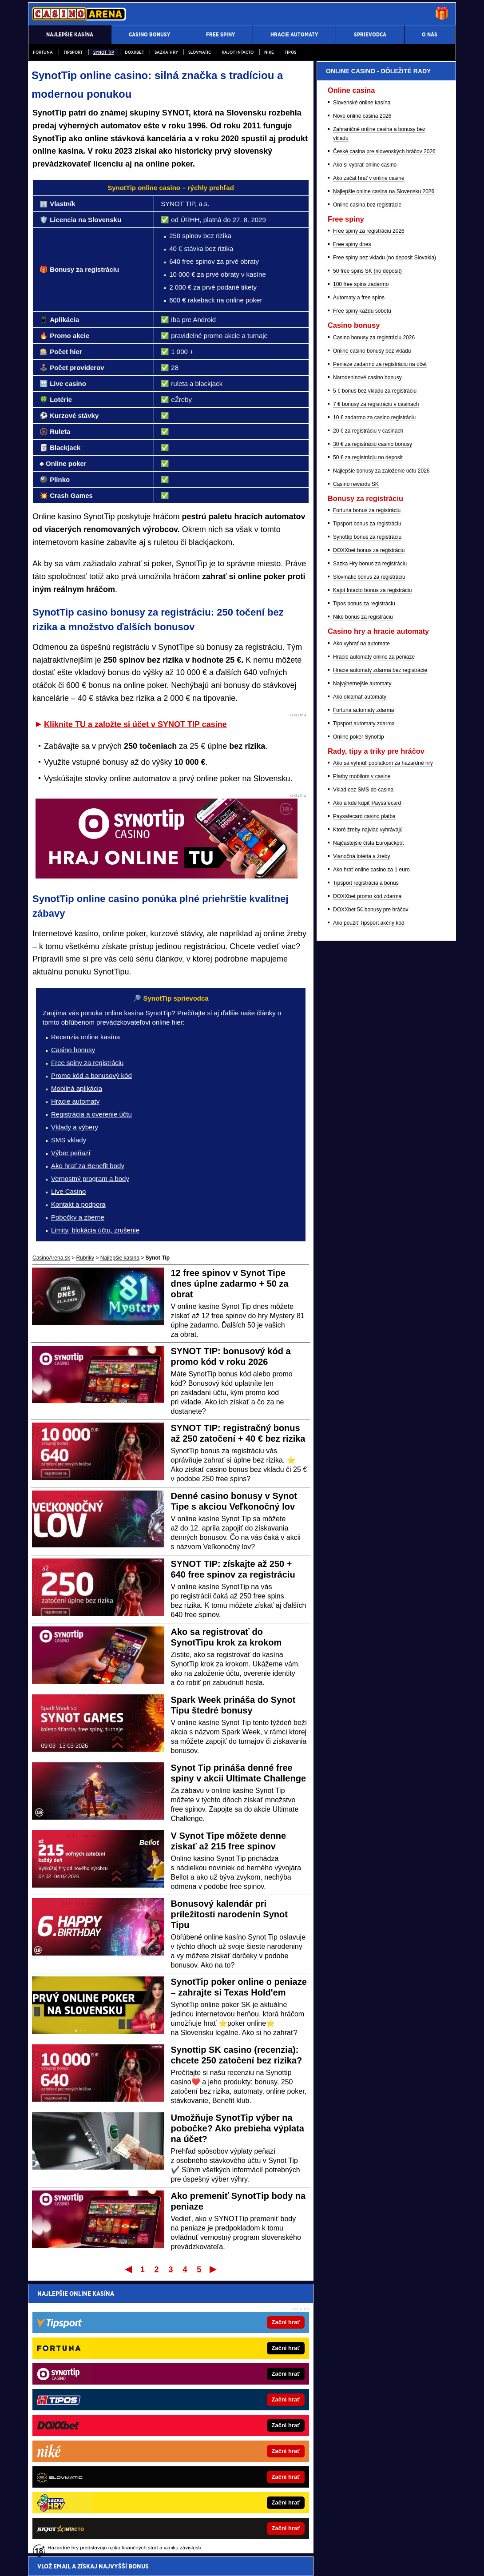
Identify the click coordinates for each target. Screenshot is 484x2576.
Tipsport (73, 52)
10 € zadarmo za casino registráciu (374, 696)
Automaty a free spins (359, 576)
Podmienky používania (165, 2562)
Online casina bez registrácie (367, 483)
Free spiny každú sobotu (362, 589)
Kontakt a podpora (78, 1204)
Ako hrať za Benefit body (87, 1165)
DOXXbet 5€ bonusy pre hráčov (370, 1188)
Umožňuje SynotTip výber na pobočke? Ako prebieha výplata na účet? (237, 2128)
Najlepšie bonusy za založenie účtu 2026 (381, 749)
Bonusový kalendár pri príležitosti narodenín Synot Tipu (229, 1914)
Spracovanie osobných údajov (236, 2562)
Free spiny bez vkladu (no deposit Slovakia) (384, 536)
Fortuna (43, 52)
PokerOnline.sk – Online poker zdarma (86, 2405)
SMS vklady (68, 1140)
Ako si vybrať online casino (365, 443)
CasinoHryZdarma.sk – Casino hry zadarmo (92, 2419)
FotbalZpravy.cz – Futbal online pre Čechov (224, 2432)
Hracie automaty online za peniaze (374, 935)
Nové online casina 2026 (362, 394)
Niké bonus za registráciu (363, 895)
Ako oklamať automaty (359, 975)
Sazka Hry (166, 52)
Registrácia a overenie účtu (91, 1114)
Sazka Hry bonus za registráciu (370, 842)
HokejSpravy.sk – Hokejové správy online (89, 2488)
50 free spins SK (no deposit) (367, 549)
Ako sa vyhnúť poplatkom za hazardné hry (383, 1041)
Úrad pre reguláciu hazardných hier (175, 2543)
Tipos (290, 52)
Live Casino (68, 1191)
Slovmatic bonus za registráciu (369, 855)
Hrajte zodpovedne (224, 2505)
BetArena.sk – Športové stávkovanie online (91, 2474)
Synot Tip (103, 52)
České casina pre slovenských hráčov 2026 (384, 430)
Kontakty (61, 2562)
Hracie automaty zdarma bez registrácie (380, 949)
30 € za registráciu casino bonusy (372, 723)
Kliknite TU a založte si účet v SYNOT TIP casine (135, 724)
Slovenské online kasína (361, 381)
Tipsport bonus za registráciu (367, 802)
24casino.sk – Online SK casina (77, 2460)
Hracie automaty (75, 1101)
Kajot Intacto (238, 52)
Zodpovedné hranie (243, 2543)
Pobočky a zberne (77, 1217)
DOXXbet (134, 52)
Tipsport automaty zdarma (364, 1002)
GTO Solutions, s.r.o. (377, 2562)
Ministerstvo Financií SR (102, 2543)
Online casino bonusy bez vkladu (372, 629)
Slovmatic (199, 52)
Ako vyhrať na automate (361, 922)
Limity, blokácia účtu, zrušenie (95, 1230)
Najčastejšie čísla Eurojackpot (368, 1121)
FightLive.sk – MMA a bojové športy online (223, 2405)
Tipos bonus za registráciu (364, 882)
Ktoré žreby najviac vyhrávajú (368, 1108)
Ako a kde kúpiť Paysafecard (367, 1081)
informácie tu (157, 2515)
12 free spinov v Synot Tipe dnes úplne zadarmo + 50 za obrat (230, 1283)
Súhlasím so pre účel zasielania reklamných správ (148, 2346)
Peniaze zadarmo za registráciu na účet (380, 643)
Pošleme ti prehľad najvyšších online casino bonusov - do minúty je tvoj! (166, 2313)
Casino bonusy (73, 1049)
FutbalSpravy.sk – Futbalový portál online (221, 2419)
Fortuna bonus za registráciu (367, 789)
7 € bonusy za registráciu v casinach (376, 683)
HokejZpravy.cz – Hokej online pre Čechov (223, 2488)
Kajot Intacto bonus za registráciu (372, 869)
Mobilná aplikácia (76, 1088)
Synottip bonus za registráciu (367, 815)
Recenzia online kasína (85, 1037)
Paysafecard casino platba (364, 1095)
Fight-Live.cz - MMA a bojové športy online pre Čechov (237, 2474)
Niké (269, 52)
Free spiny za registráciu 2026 (369, 509)
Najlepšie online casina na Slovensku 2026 (383, 470)
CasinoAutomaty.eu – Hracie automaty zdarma (95, 2446)
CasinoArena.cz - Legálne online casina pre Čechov (234, 2446)
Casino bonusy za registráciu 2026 (374, 616)
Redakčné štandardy (104, 2562)
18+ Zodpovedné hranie (309, 2562)
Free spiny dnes (352, 523)
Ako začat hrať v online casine (369, 456)
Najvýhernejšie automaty (362, 962)
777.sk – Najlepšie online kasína (78, 2432)
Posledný (214, 2269)
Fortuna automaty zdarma (363, 989)
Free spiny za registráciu (87, 1062)
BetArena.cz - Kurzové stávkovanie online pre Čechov (236, 2460)
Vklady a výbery (74, 1127)
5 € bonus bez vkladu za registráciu (375, 669)
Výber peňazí (70, 1153)
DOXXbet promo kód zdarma (367, 1175)
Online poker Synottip (358, 1015)
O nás (35, 2562)
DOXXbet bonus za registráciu (369, 829)
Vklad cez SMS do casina (363, 1068)
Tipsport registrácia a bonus (366, 1161)
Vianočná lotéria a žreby (361, 1135)
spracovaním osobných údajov (119, 2346)
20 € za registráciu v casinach (368, 709)
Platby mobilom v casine (361, 1055)
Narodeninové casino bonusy (367, 656)
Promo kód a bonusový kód (91, 1075)
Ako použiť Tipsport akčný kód (369, 1201)
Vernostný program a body (90, 1178)
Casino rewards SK (356, 762)
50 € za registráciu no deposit (368, 736)
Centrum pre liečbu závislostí (303, 2543)
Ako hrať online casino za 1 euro (371, 1148)
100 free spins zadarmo (361, 563)
